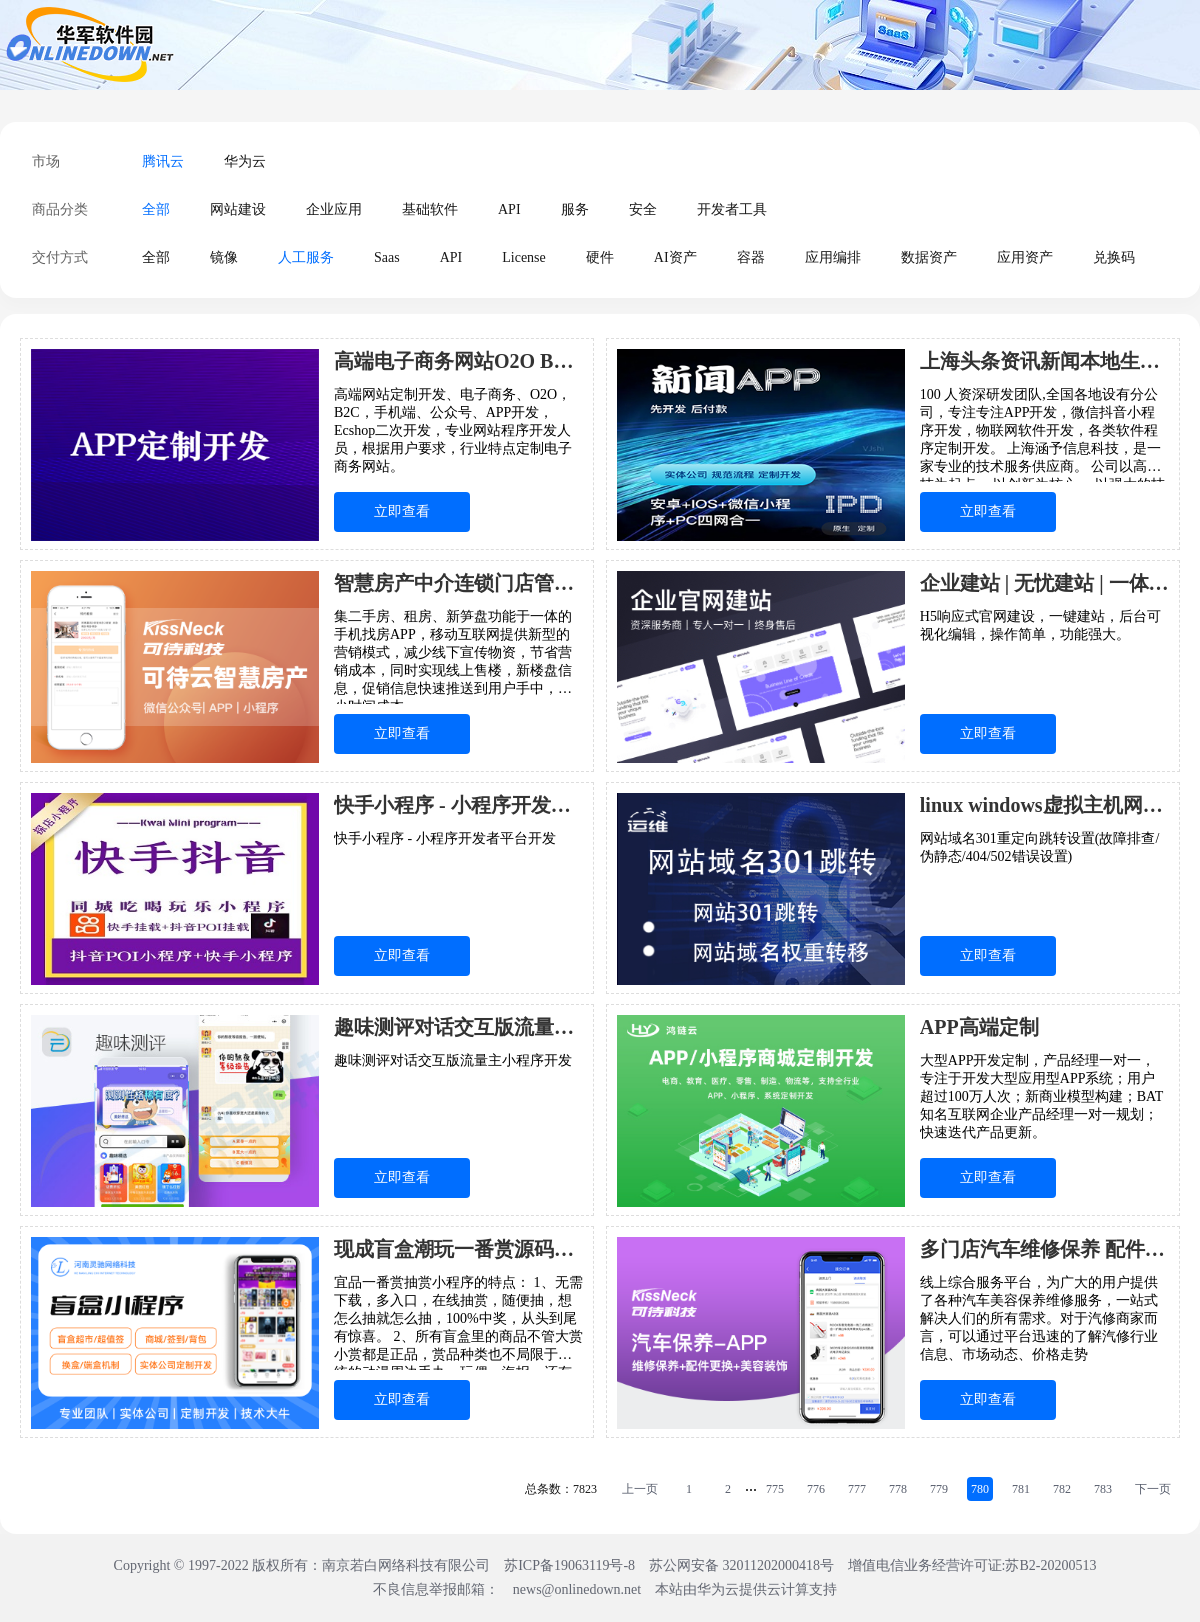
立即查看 (402, 511)
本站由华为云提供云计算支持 (746, 1589)
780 (980, 1489)
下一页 (1153, 1489)
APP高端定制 (979, 1027)
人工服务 (306, 257)
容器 (751, 257)
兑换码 (1114, 257)
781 (1021, 1489)
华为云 (245, 161)
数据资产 (929, 257)
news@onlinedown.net (577, 1589)
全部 (156, 209)
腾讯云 (163, 161)
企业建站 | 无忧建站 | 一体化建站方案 (1044, 583)
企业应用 (334, 209)
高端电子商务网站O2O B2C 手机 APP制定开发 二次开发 (458, 361)
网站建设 (238, 209)
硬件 (600, 257)
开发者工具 (732, 209)
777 (857, 1489)
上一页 (640, 1489)
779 (939, 1489)
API (509, 209)
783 (1103, 1489)
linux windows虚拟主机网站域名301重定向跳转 (1044, 805)
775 (775, 1489)
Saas (387, 257)
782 (1062, 1489)
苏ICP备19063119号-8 (569, 1565)
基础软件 (430, 209)
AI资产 (675, 257)
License (524, 257)
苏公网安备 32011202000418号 (743, 1565)
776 (816, 1489)
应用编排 (833, 257)
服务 (575, 209)
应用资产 (1025, 257)
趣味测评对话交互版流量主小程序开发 (458, 1027)
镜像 (224, 257)
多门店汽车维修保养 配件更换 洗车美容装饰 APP (1044, 1249)
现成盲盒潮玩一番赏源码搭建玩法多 (458, 1249)
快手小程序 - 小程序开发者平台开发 (458, 805)
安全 (643, 209)
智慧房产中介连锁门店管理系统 (458, 583)
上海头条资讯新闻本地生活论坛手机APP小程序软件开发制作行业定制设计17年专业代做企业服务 (1044, 361)
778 (898, 1489)
